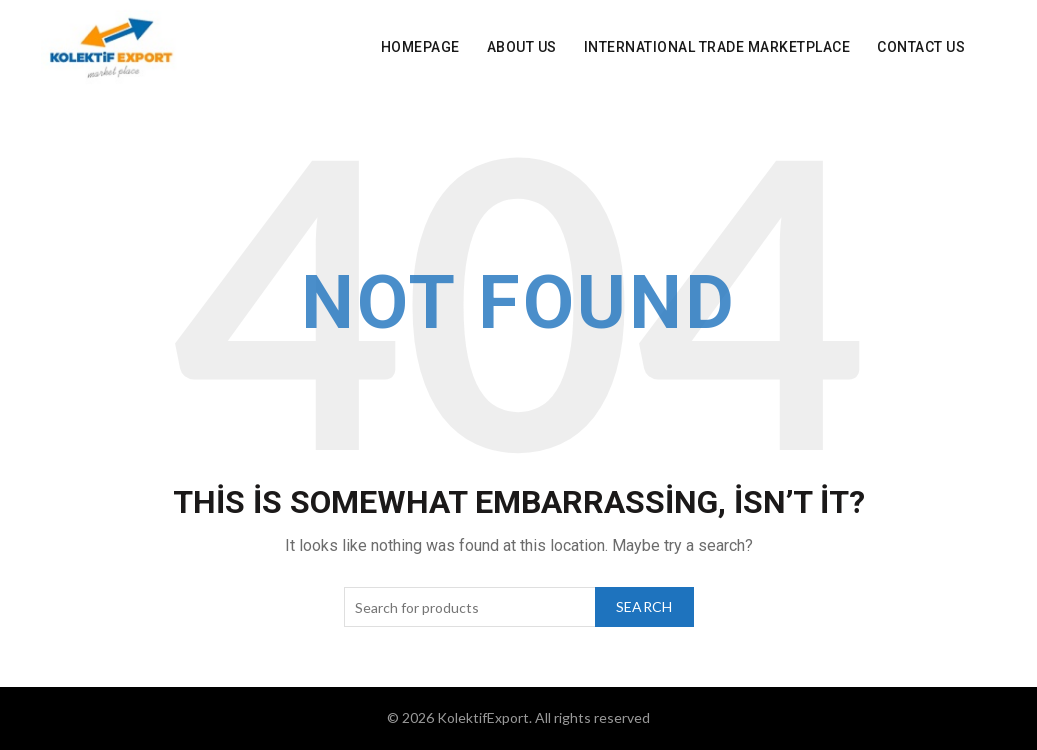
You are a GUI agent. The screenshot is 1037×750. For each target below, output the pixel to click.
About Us (522, 47)
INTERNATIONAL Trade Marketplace (717, 47)
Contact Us (921, 47)
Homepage (420, 47)
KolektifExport (483, 717)
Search (644, 606)
